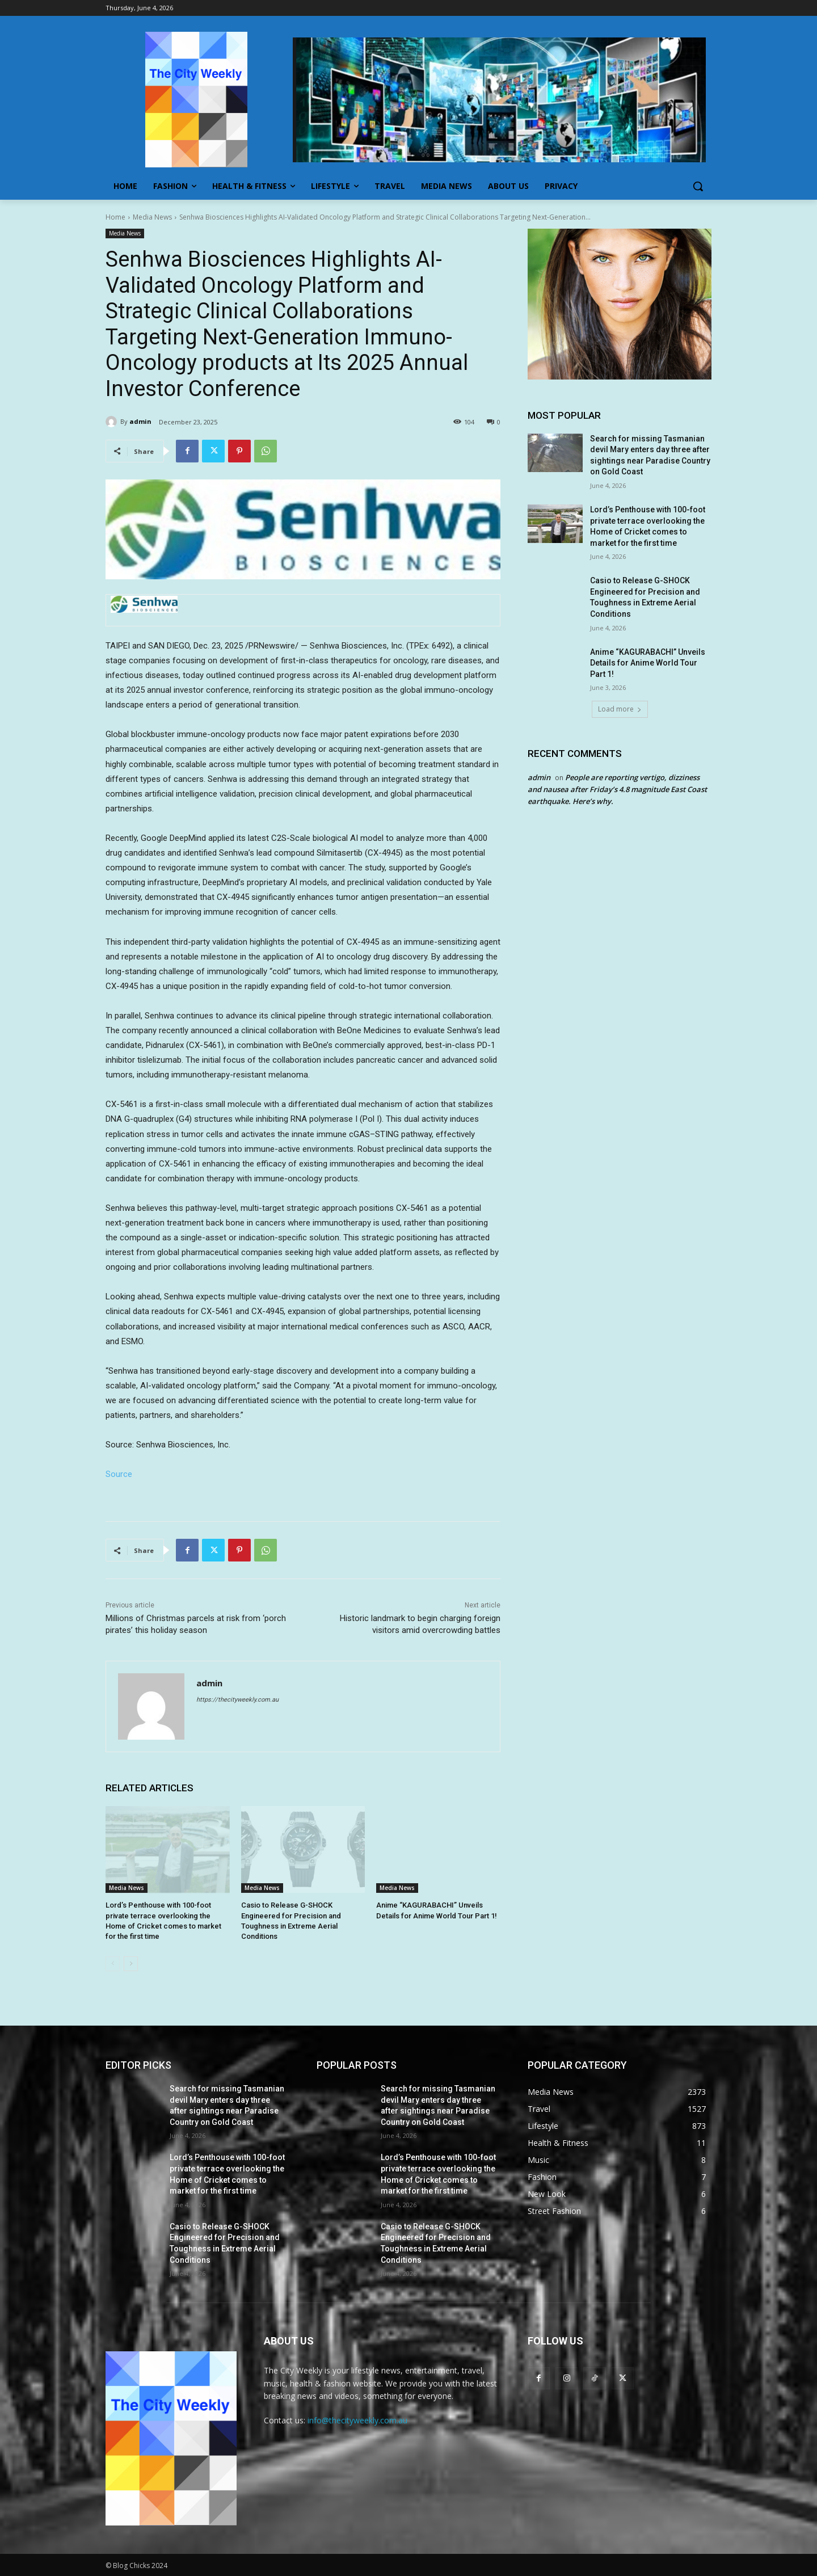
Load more (620, 709)
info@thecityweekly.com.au (357, 2420)
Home (115, 217)
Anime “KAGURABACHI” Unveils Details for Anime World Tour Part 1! (647, 663)
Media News (152, 217)
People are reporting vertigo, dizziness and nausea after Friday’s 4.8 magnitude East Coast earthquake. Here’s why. (617, 789)
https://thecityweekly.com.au (237, 1699)
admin (140, 421)
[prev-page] (113, 1963)
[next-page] (131, 1963)
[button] (697, 186)
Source (119, 1474)
